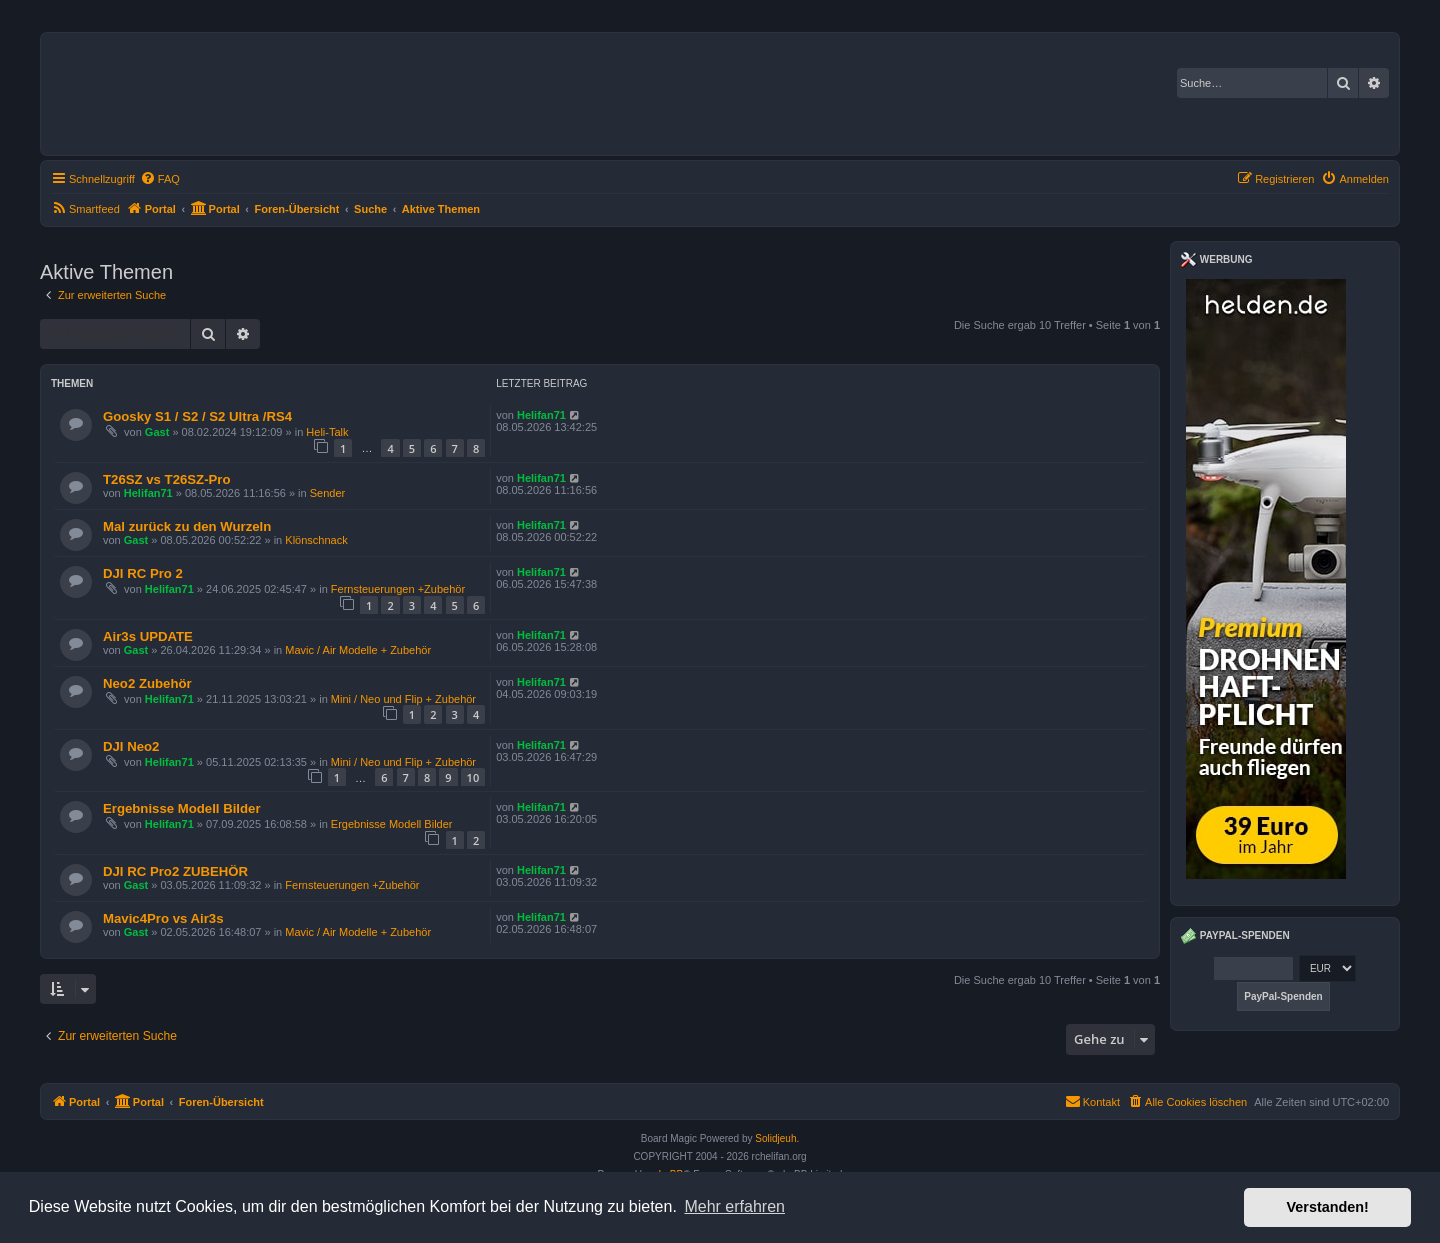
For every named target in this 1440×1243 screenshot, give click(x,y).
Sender (327, 493)
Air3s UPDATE (148, 636)
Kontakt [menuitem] (1092, 1101)
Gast (157, 432)
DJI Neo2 (131, 746)
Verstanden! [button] (1328, 1207)
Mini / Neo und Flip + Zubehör (403, 699)
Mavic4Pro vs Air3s (163, 918)
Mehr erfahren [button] (734, 1206)
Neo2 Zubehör (147, 683)
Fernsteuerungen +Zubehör (398, 589)
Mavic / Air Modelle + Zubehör (358, 650)
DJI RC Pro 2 (143, 573)
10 (473, 777)
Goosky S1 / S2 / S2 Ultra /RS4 (197, 416)
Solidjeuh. (777, 1138)
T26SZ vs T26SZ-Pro (167, 479)
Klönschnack (316, 540)
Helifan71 (541, 415)
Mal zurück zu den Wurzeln (187, 526)
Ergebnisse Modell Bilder (182, 808)
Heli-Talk (327, 432)
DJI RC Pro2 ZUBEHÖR (175, 871)
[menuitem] (160, 179)
